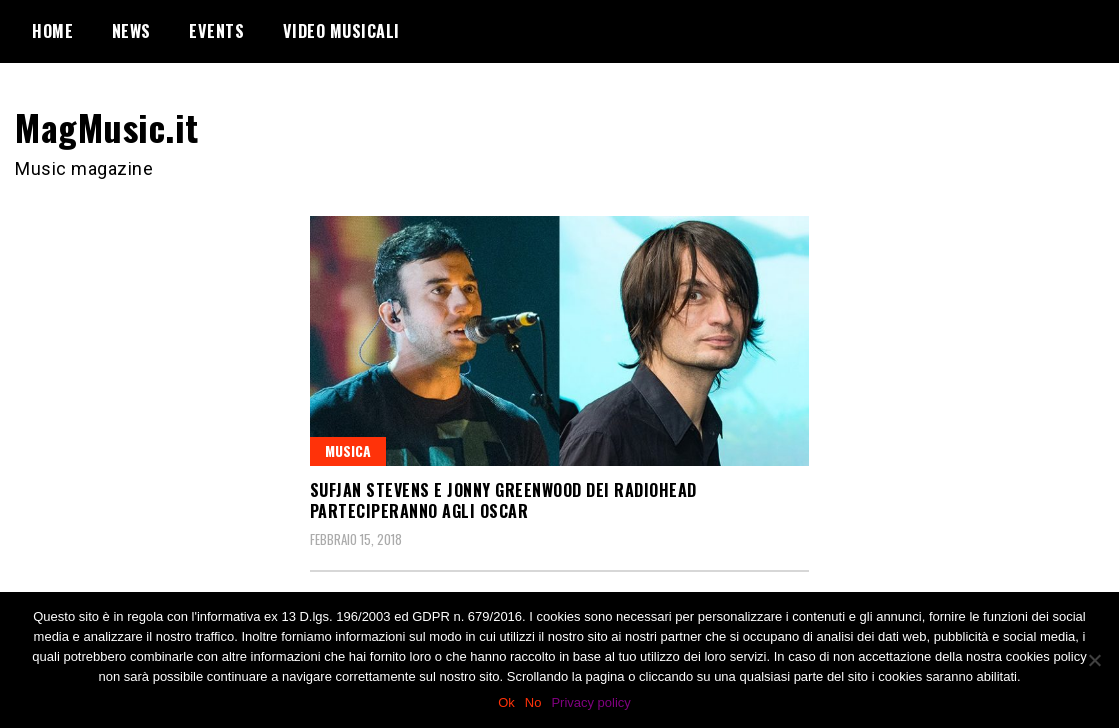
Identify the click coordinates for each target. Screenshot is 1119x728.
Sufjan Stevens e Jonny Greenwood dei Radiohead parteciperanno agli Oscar (503, 500)
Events (216, 31)
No (533, 702)
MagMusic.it (107, 126)
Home (52, 31)
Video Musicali (341, 31)
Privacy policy (590, 702)
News (131, 31)
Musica (348, 450)
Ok (506, 702)
